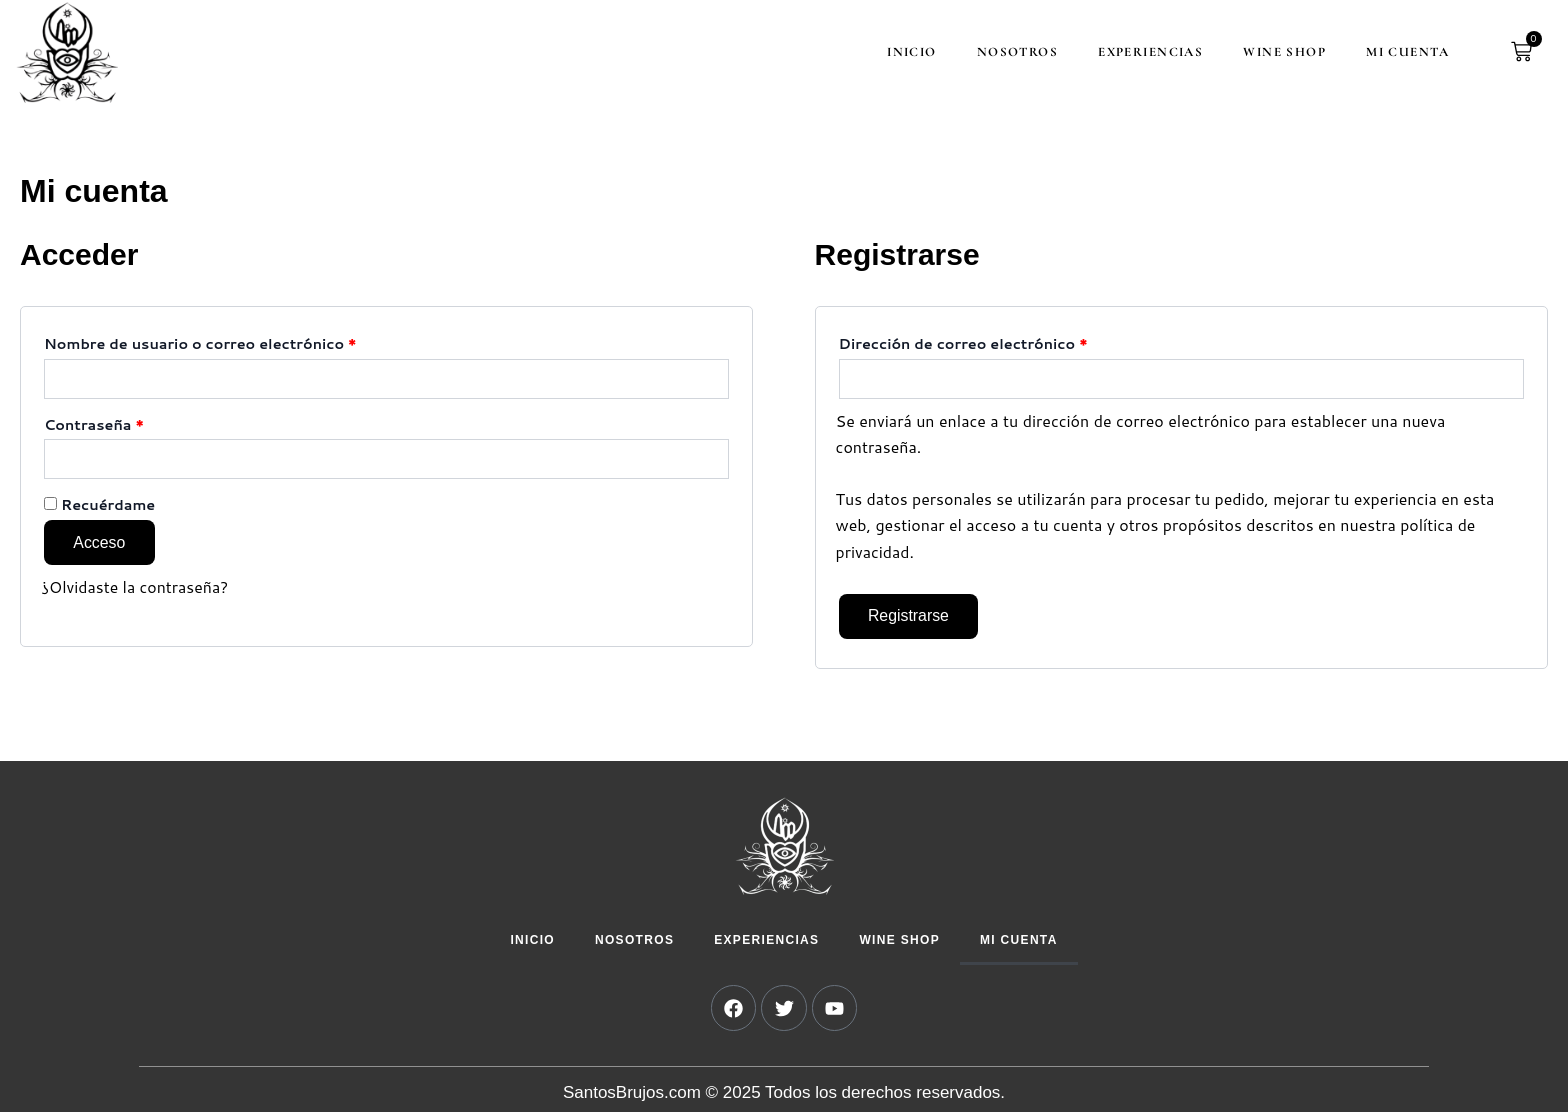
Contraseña (136, 423)
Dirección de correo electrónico (1006, 342)
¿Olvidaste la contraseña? (135, 587)
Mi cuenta (1402, 52)
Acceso (100, 542)
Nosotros (1012, 52)
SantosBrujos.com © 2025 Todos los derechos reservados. (784, 1093)
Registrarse (910, 616)
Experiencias (1145, 52)
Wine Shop (1279, 52)
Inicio (907, 52)
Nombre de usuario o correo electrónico (243, 342)
